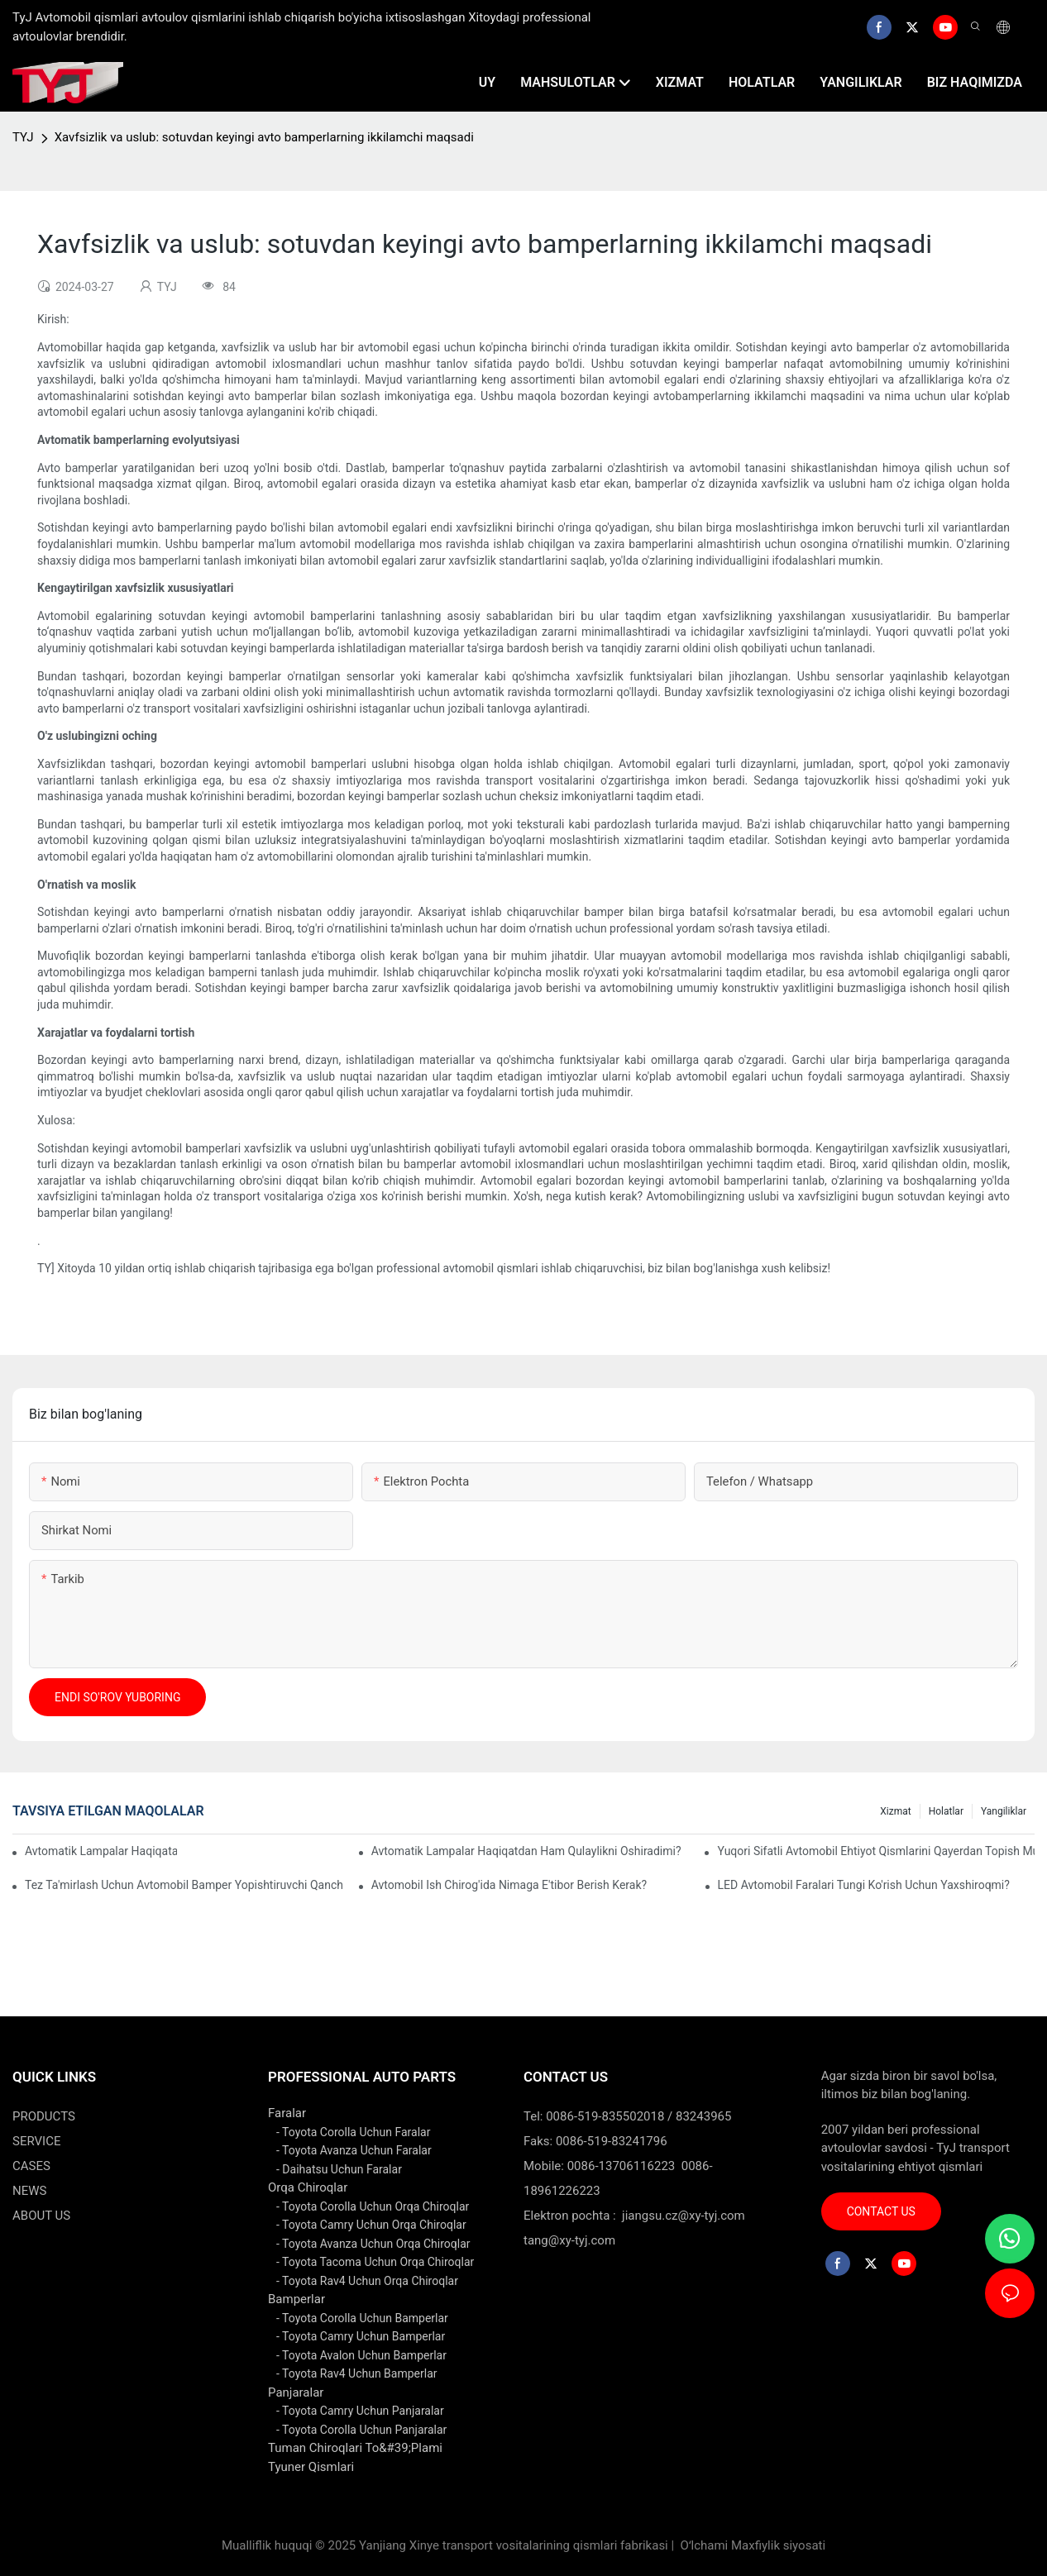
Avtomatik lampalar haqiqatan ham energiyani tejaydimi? (101, 1851)
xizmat (895, 1811)
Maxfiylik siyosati (778, 2545)
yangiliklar (1003, 1811)
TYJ (23, 137)
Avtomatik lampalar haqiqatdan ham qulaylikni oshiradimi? (526, 1851)
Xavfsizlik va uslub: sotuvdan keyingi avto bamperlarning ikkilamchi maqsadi (264, 137)
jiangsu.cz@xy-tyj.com (683, 2215)
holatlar (946, 1811)
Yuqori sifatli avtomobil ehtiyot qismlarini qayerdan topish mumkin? (876, 1851)
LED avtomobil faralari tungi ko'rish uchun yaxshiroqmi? (864, 1884)
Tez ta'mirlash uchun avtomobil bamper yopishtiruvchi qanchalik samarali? (183, 1884)
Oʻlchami (704, 2545)
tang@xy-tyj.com (569, 2240)
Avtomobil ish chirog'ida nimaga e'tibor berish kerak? (509, 1884)
